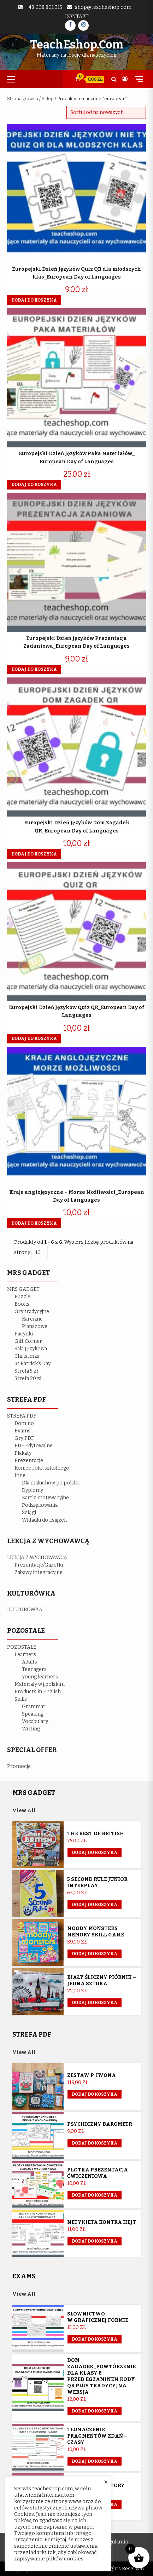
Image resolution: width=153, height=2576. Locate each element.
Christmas (26, 1356)
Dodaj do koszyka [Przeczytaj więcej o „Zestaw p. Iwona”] (94, 2094)
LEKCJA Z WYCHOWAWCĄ (37, 1558)
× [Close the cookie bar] (106, 2482)
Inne (19, 1475)
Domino (24, 1423)
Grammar (34, 1707)
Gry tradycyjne (31, 1312)
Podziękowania (40, 1505)
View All (24, 1811)
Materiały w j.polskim (39, 1684)
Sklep (48, 98)
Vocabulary (35, 1721)
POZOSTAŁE (21, 1647)
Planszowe (34, 1326)
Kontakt (77, 16)
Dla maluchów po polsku (51, 1483)
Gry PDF (24, 1438)
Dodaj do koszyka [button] (34, 300)
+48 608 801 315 (43, 7)
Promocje (19, 1766)
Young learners (40, 1677)
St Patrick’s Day (32, 1364)
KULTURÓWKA (24, 1610)
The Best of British (95, 1834)
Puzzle (22, 1297)
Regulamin (115, 2542)
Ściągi (29, 1513)
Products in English (37, 1692)
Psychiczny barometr (99, 2124)
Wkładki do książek (44, 1520)
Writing (31, 1729)
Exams (22, 1431)
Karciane (32, 1319)
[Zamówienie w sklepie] (106, 112)
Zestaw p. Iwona (91, 2075)
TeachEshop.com (76, 44)
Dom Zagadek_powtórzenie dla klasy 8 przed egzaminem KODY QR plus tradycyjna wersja (101, 2376)
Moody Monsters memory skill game (95, 1931)
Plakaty (22, 1453)
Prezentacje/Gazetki (38, 1565)
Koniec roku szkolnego (41, 1468)
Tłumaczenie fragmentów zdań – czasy (97, 2436)
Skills (20, 1699)
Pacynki (23, 1334)
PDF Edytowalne (33, 1446)
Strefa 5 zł (26, 1371)
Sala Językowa (30, 1349)
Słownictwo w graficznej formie (97, 2317)
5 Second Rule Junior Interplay (97, 1882)
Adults (29, 1662)
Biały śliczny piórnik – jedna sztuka (101, 1980)
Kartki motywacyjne (45, 1498)
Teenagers (34, 1669)
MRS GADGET (23, 1289)
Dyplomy (32, 1490)
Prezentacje (28, 1461)
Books (21, 1304)
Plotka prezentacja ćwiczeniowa (97, 2173)
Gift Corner (28, 1341)
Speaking (32, 1714)
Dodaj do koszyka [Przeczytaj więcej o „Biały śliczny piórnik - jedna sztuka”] (94, 2002)
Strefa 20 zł (28, 1378)
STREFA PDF (21, 1416)
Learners (25, 1654)
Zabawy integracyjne (38, 1572)
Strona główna (22, 98)
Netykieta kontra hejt (101, 2222)
